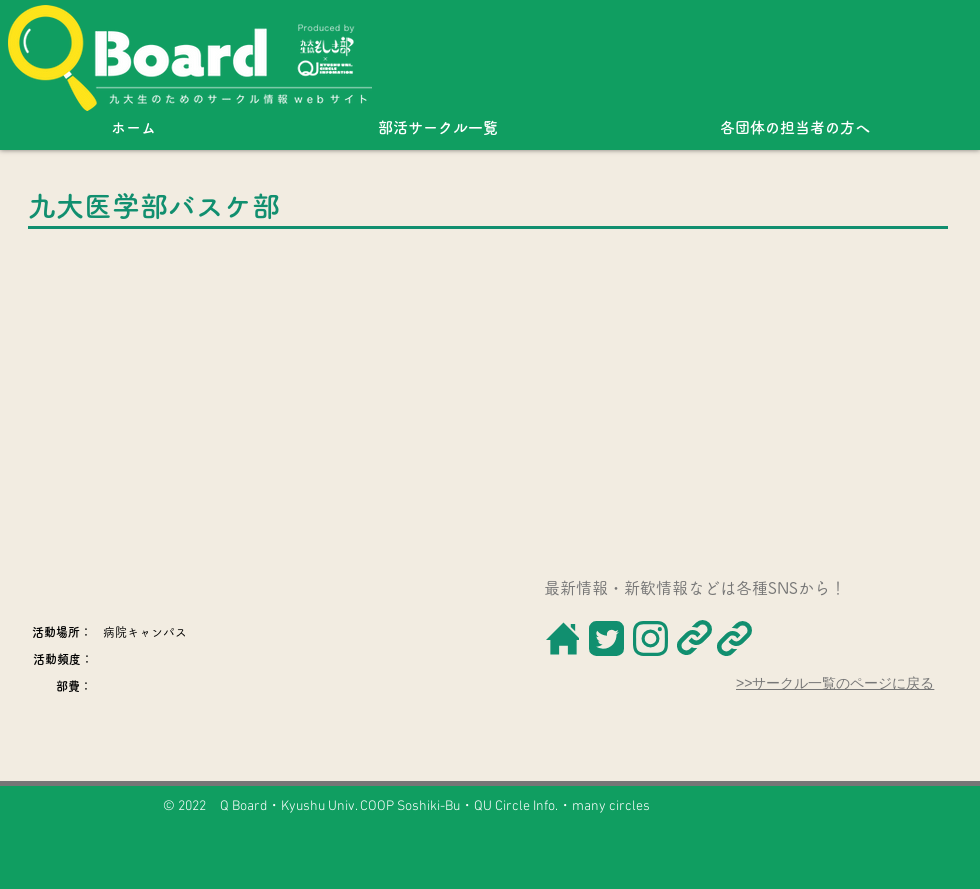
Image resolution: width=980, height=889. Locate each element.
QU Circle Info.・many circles (562, 806)
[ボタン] (561, 638)
